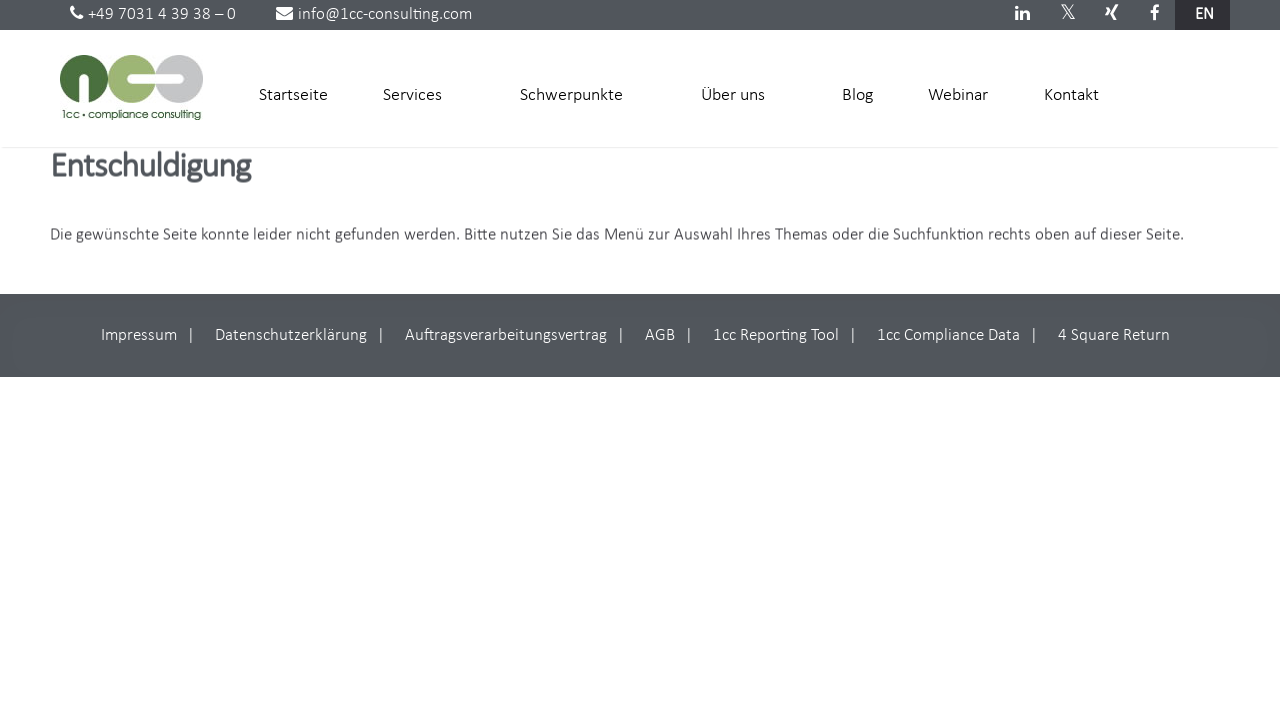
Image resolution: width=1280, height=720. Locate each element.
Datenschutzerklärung (291, 335)
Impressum (139, 335)
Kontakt (1071, 95)
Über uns (740, 93)
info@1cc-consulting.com (374, 14)
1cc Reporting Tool (776, 335)
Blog (857, 95)
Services (419, 93)
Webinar (958, 95)
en (1204, 14)
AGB (660, 335)
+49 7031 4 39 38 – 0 (153, 14)
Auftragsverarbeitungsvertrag (506, 335)
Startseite (293, 95)
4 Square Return (1114, 335)
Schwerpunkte (578, 93)
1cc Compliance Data (948, 335)
